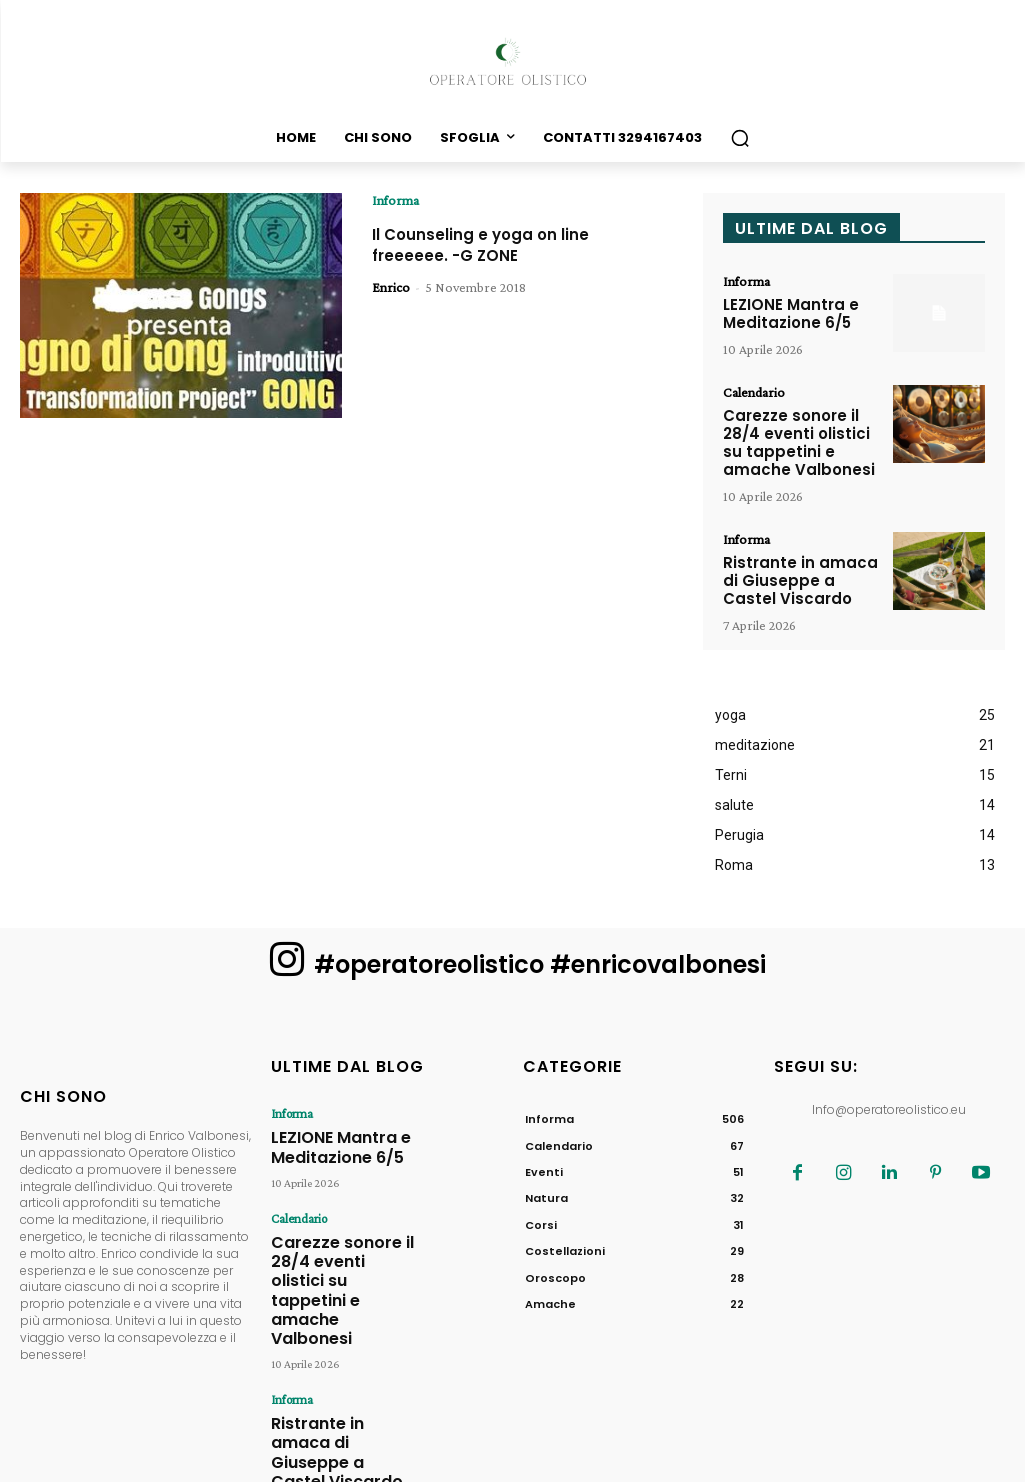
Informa (395, 200)
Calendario (754, 390)
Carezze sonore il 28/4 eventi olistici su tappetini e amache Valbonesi (801, 438)
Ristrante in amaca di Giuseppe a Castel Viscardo (802, 572)
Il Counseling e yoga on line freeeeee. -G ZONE (498, 244)
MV (778, 1463)
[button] (740, 138)
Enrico (391, 287)
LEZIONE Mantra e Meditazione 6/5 (786, 312)
